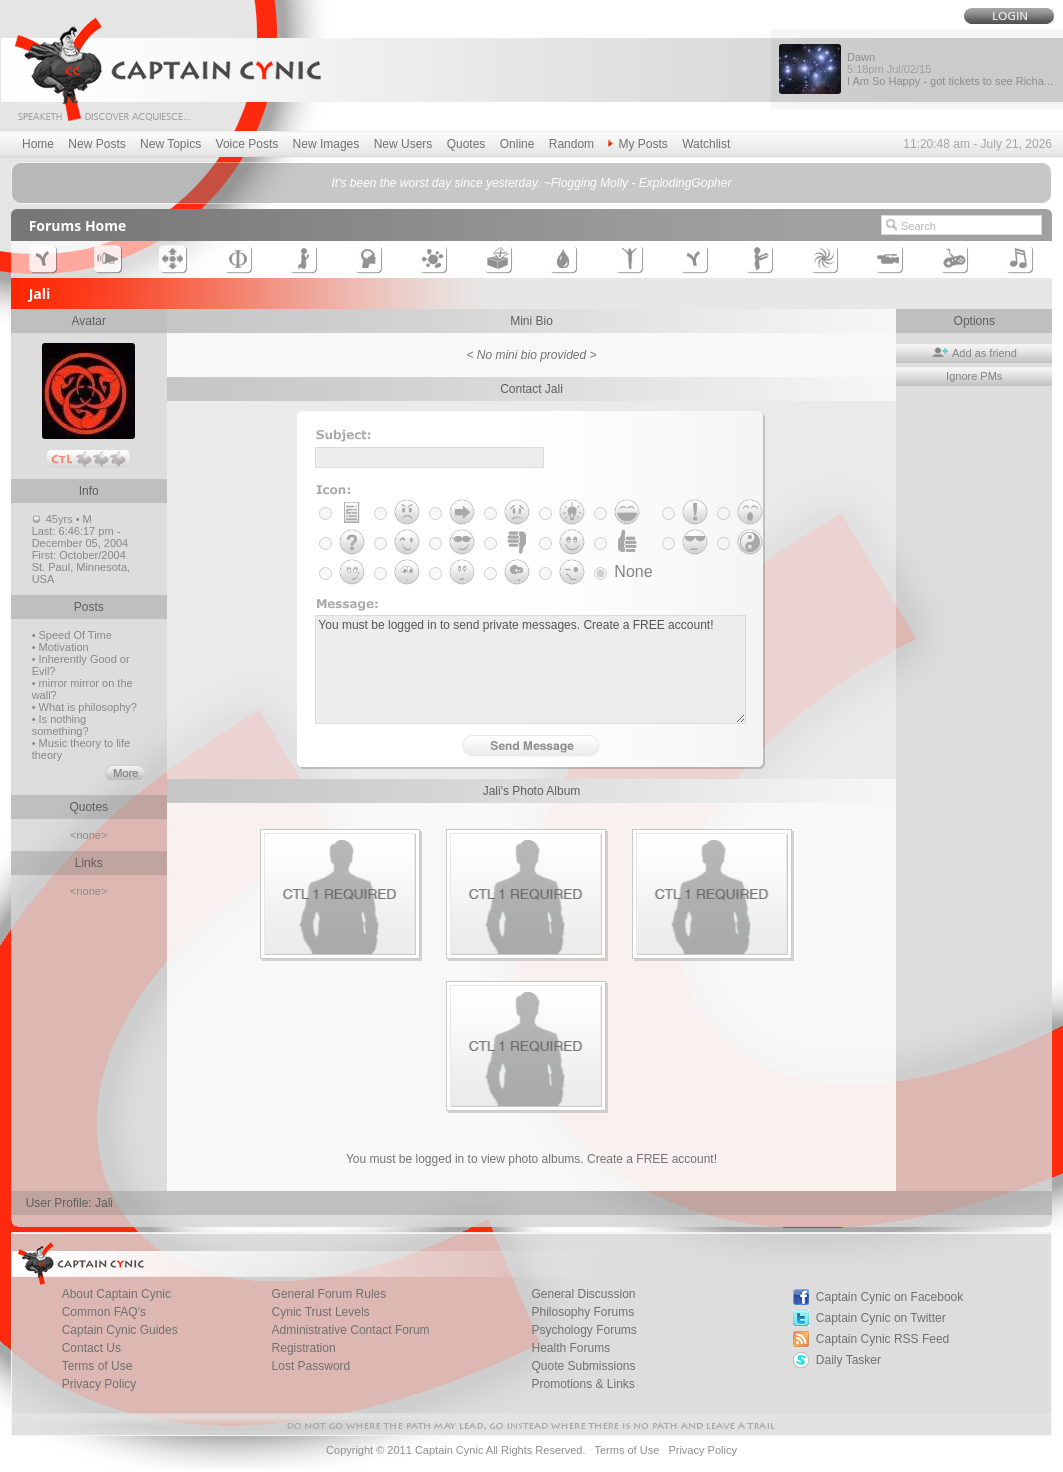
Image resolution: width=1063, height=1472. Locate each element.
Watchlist (706, 144)
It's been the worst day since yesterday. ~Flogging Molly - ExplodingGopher (532, 183)
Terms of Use (97, 1366)
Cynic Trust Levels (321, 1312)
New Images (326, 144)
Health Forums (570, 1348)
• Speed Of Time (72, 635)
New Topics (170, 144)
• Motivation (60, 647)
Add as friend (974, 353)
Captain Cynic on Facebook (889, 1297)
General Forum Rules (329, 1294)
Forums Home (78, 225)
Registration (304, 1348)
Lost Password (311, 1366)
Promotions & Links (582, 1384)
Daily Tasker (848, 1360)
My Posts (637, 144)
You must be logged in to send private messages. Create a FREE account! (530, 669)
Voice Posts (247, 144)
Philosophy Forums (582, 1312)
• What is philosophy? (84, 707)
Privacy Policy (99, 1384)
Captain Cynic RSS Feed (882, 1339)
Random (571, 144)
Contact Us (91, 1348)
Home (38, 144)
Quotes (466, 144)
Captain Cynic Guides (120, 1330)
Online (517, 144)
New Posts (96, 144)
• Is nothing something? (60, 725)
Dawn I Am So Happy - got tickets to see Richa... (950, 69)
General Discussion (583, 1294)
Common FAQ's (104, 1312)
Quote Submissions (583, 1366)
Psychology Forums (583, 1330)
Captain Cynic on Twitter (881, 1318)
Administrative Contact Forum (351, 1330)
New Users (403, 144)
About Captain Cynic (116, 1294)
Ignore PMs (974, 376)
